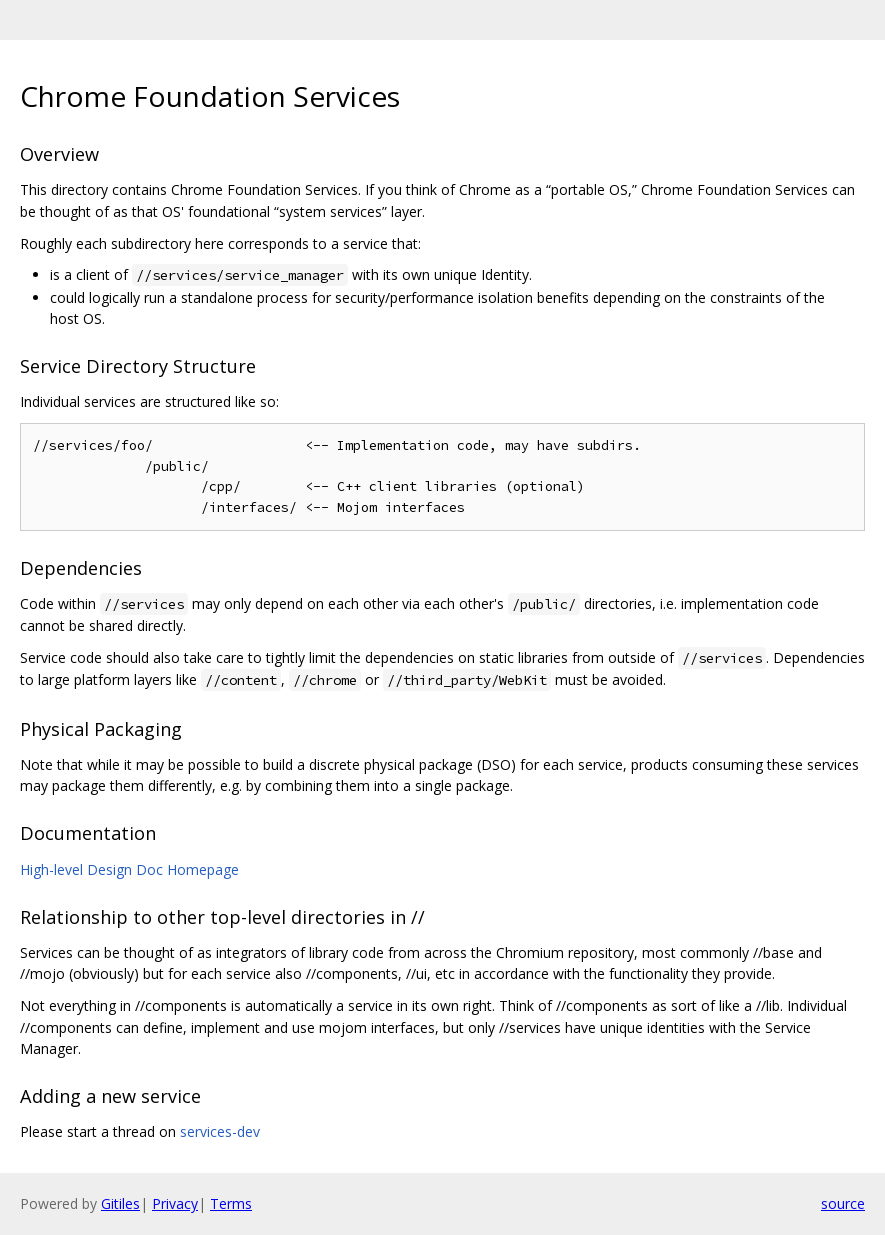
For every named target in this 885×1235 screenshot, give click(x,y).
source (843, 1203)
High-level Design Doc (91, 869)
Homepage (203, 869)
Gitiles (120, 1203)
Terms (231, 1203)
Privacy (175, 1203)
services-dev (220, 1131)
